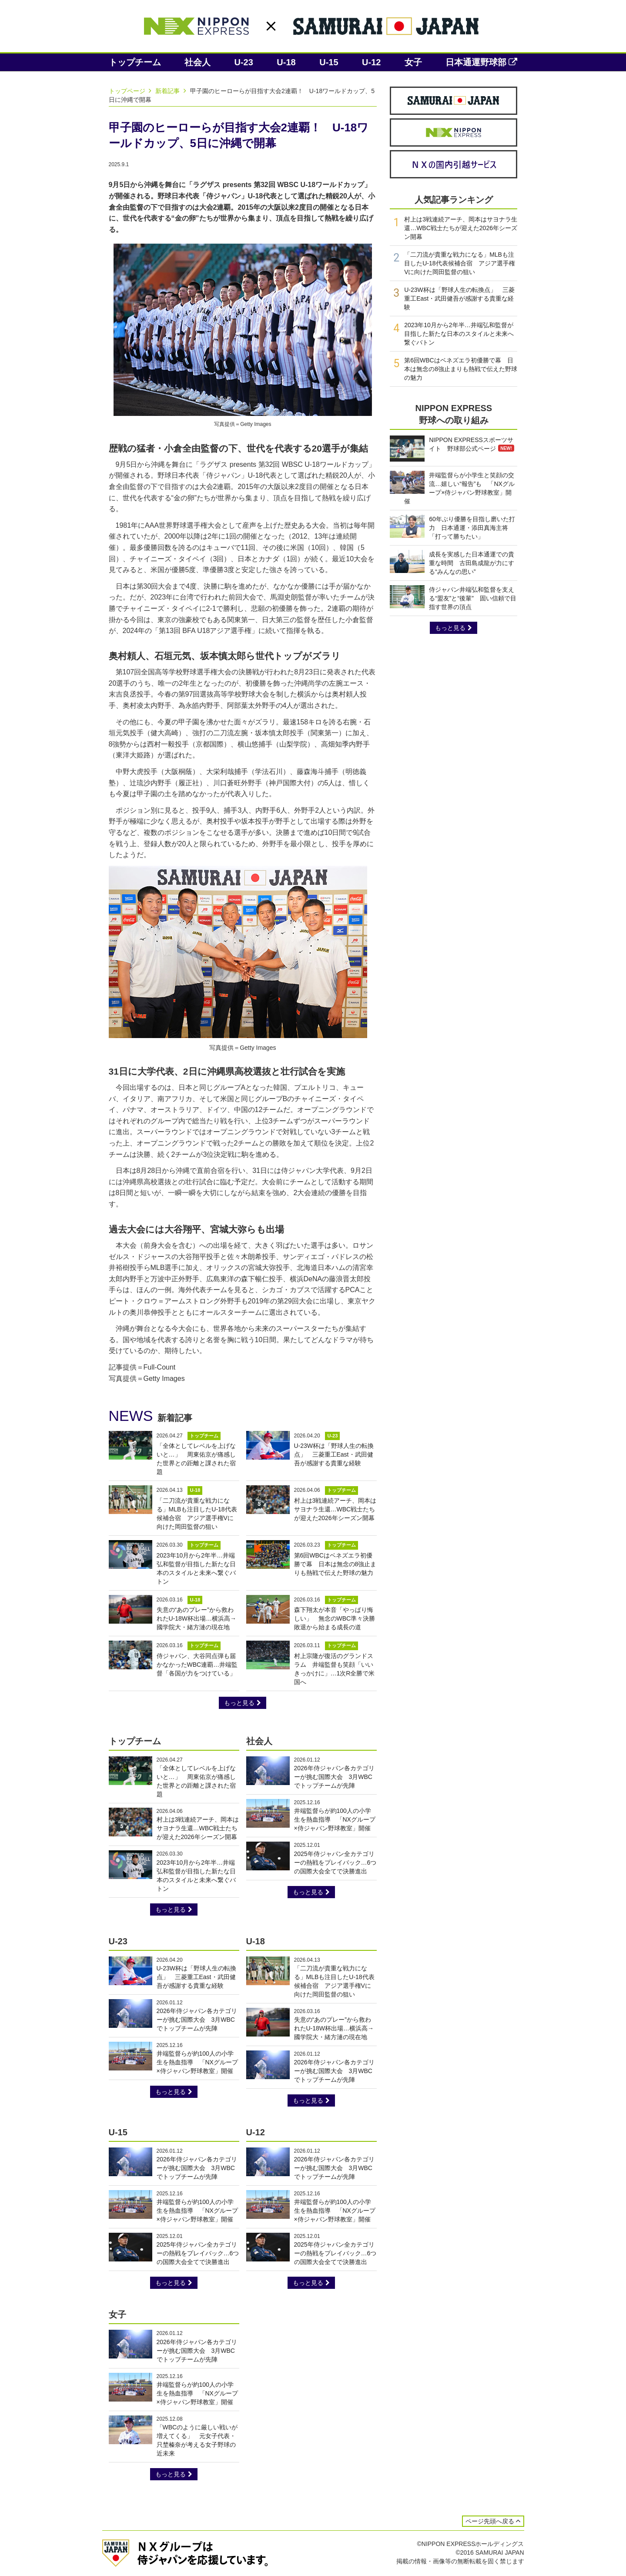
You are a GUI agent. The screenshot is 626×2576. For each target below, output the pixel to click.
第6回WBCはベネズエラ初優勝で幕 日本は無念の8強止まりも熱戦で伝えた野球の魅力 (335, 1564)
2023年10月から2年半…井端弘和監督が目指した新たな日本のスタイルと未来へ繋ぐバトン (459, 334)
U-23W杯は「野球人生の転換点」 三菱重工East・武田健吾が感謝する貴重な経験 (334, 1454)
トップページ (131, 90)
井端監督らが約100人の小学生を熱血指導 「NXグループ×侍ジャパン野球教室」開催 (334, 1819)
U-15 (328, 62)
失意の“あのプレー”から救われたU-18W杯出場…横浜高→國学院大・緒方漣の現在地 (197, 1618)
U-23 (243, 62)
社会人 (197, 62)
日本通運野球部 (481, 62)
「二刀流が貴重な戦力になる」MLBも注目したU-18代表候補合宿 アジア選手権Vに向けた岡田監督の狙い (459, 263)
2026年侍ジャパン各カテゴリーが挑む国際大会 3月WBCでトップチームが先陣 (334, 1777)
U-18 (286, 62)
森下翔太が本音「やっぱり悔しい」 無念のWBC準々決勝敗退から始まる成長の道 (334, 1618)
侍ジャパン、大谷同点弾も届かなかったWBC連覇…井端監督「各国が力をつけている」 (197, 1664)
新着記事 (171, 90)
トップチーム (135, 62)
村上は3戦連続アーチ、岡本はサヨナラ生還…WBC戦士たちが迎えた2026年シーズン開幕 (335, 1509)
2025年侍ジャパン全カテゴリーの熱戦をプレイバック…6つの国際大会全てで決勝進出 (335, 1862)
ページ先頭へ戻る (493, 2521)
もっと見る (242, 1702)
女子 (413, 62)
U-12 (371, 62)
